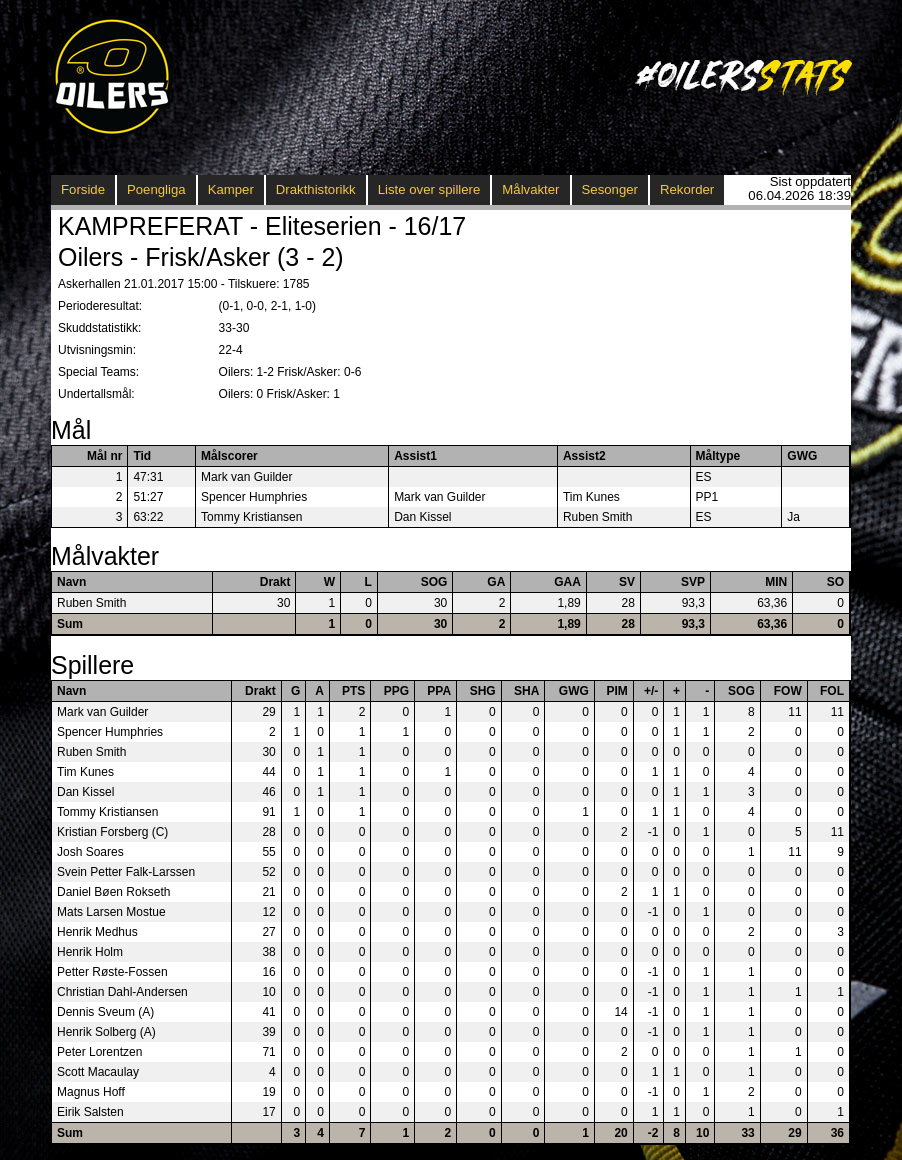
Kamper (231, 189)
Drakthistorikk (316, 189)
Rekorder (687, 189)
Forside (83, 189)
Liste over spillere (429, 189)
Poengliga (156, 189)
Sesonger (610, 189)
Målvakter (530, 189)
